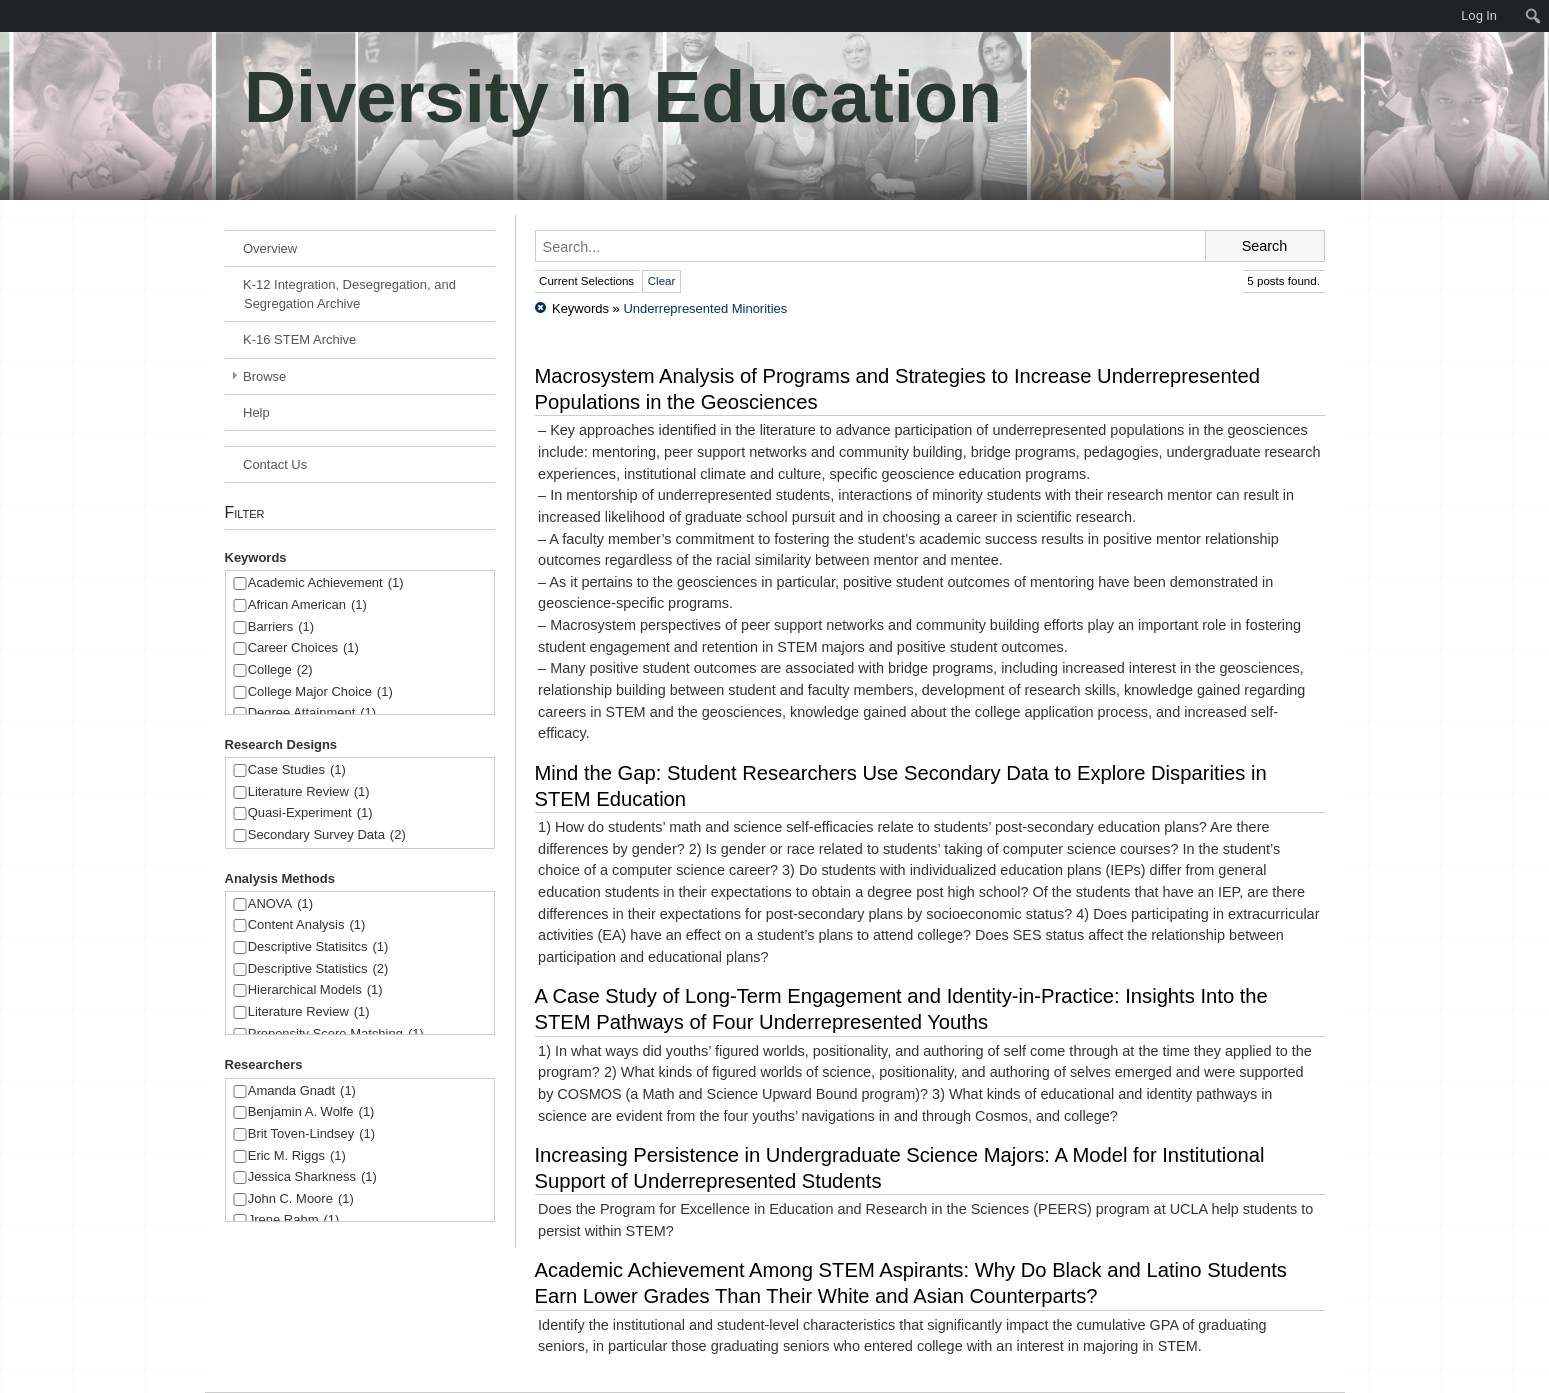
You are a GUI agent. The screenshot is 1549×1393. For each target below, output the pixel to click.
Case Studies (297, 770)
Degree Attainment (312, 713)
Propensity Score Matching (336, 1034)
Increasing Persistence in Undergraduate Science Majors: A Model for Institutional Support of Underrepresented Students (900, 1168)
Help (256, 412)
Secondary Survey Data (327, 835)
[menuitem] (10, 16)
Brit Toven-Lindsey (311, 1134)
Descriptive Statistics (318, 969)
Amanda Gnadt (302, 1091)
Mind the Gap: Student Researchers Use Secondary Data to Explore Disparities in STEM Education (901, 786)
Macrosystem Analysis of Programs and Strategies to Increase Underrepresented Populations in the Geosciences (897, 389)
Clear (662, 281)
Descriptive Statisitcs (318, 947)
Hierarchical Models (315, 990)
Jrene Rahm (294, 1220)
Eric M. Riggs (297, 1156)
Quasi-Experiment (310, 813)
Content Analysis (307, 925)
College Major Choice (320, 692)
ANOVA (280, 904)
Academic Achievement (326, 583)
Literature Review (309, 792)
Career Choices (303, 648)
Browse (264, 376)
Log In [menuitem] (1479, 15)
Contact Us (275, 464)
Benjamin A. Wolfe (311, 1112)
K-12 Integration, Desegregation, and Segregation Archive (349, 294)
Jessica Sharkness (312, 1177)
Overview (270, 248)
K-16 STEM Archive (299, 339)
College (280, 670)
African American (307, 605)
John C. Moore (301, 1199)
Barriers (281, 627)
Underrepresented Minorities (705, 308)
